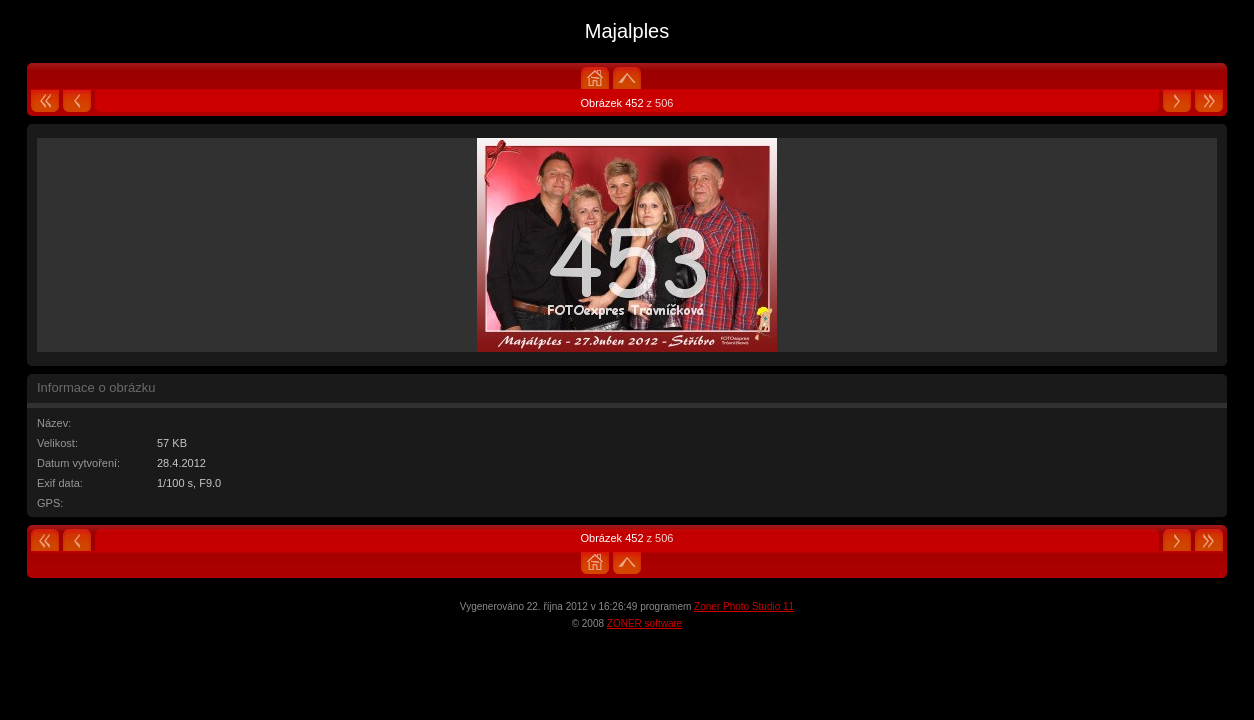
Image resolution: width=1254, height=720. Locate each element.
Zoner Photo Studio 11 (744, 606)
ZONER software (645, 623)
